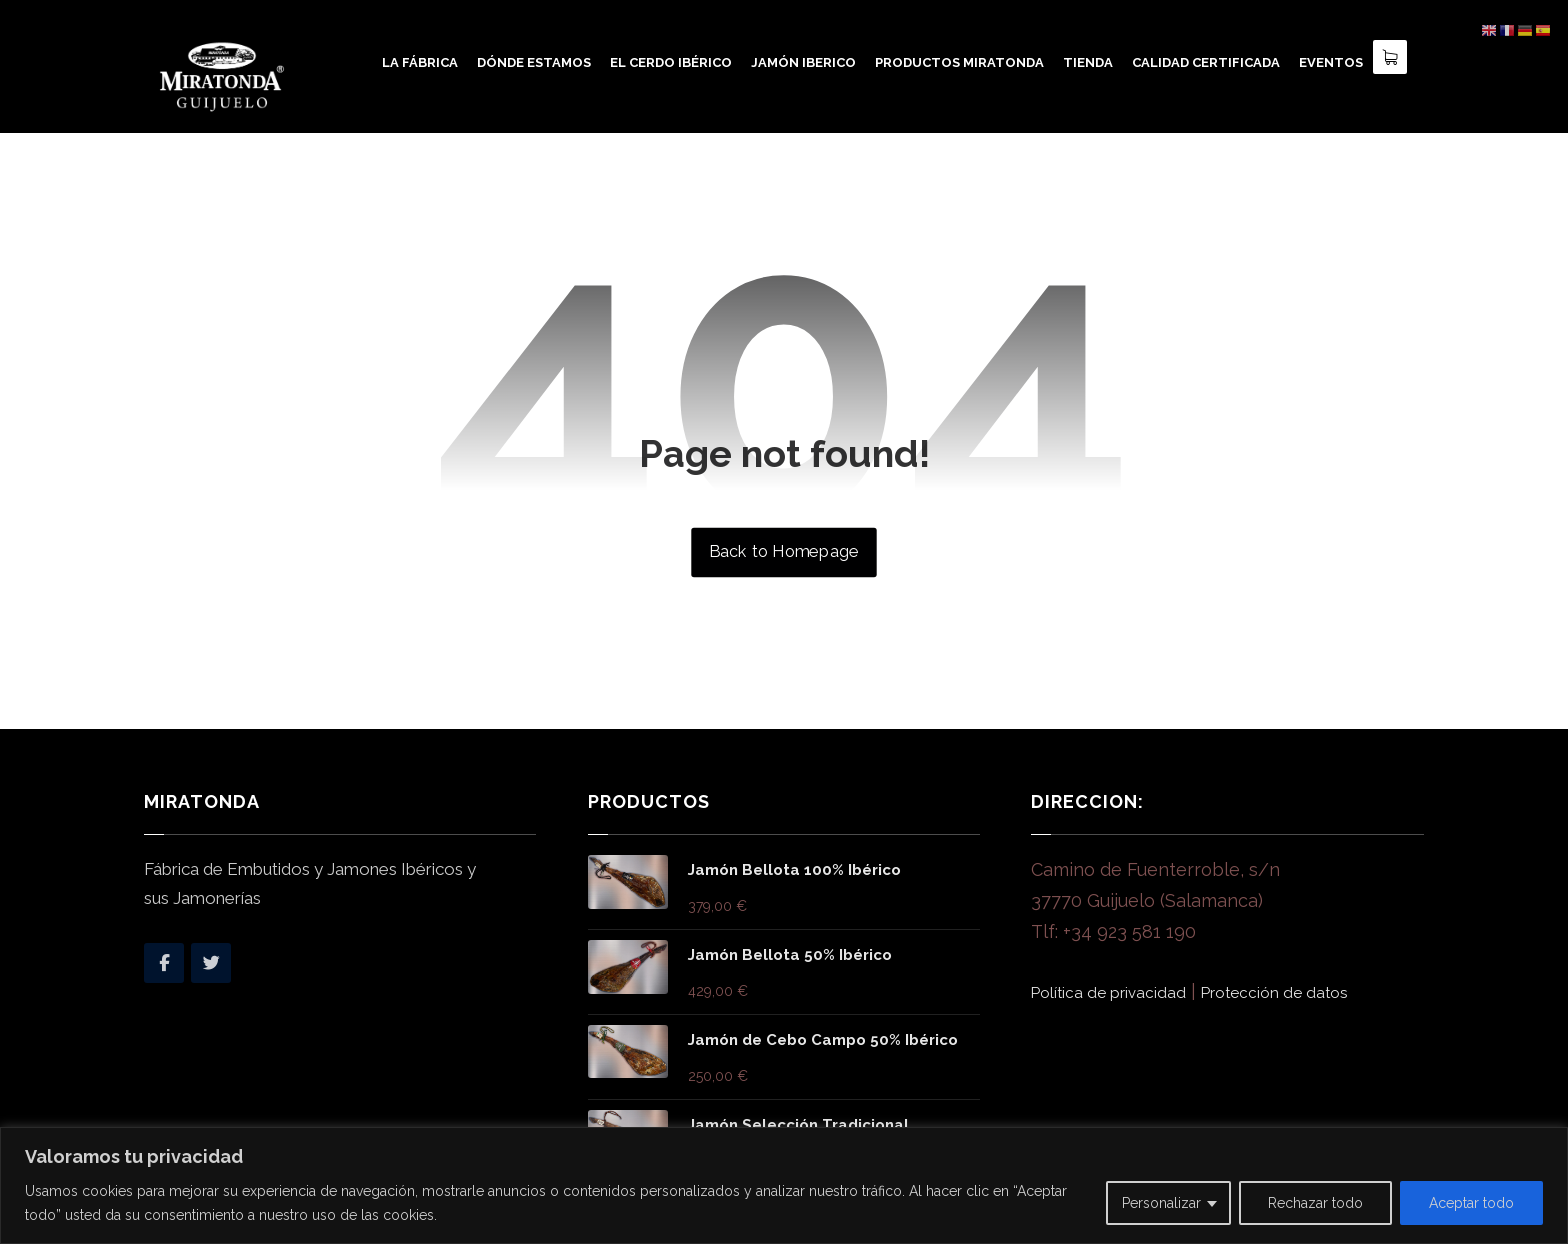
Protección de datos (1274, 993)
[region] (784, 1185)
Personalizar (1161, 1203)
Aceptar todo (1471, 1203)
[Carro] (1390, 55)
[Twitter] (211, 963)
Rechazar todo (1315, 1203)
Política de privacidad (1108, 993)
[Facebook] (164, 963)
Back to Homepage (783, 551)
